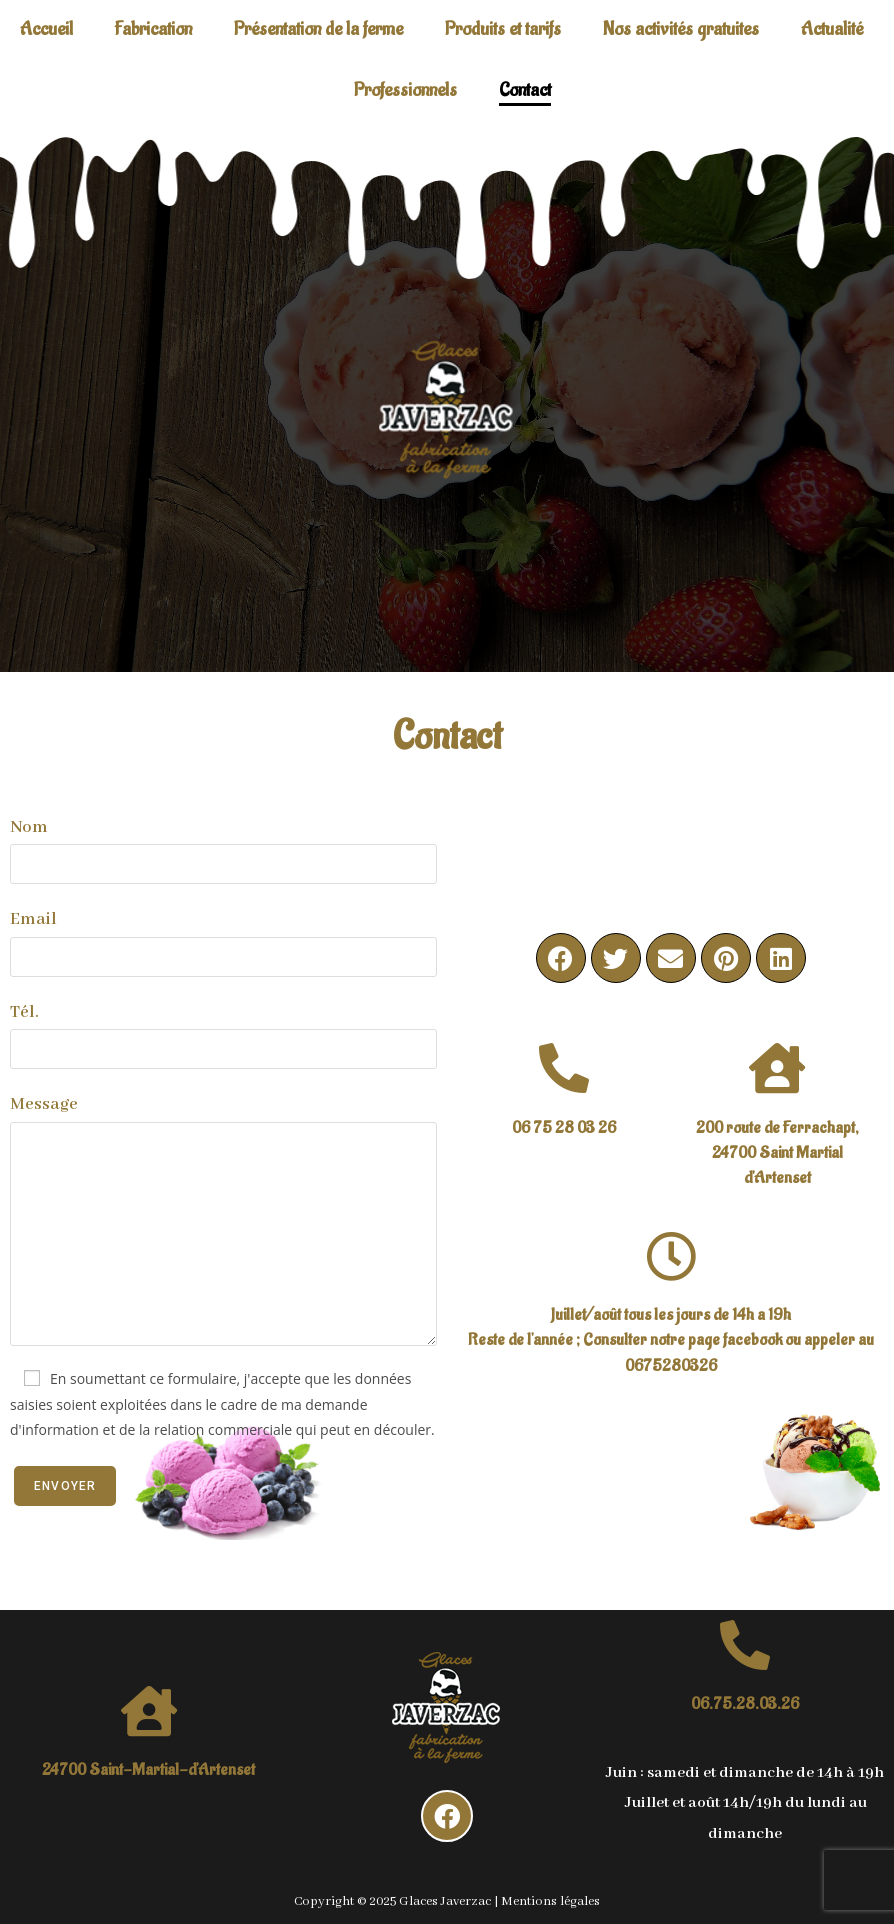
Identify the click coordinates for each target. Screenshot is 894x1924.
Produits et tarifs (503, 29)
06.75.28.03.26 (745, 1704)
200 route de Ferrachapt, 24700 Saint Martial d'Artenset (777, 1153)
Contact (525, 90)
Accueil (46, 29)
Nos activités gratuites (681, 29)
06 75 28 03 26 (564, 1128)
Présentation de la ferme (318, 29)
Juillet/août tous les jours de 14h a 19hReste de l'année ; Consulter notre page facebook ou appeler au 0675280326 (671, 1340)
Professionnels (405, 90)
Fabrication (153, 29)
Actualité (832, 29)
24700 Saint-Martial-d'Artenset (148, 1770)
